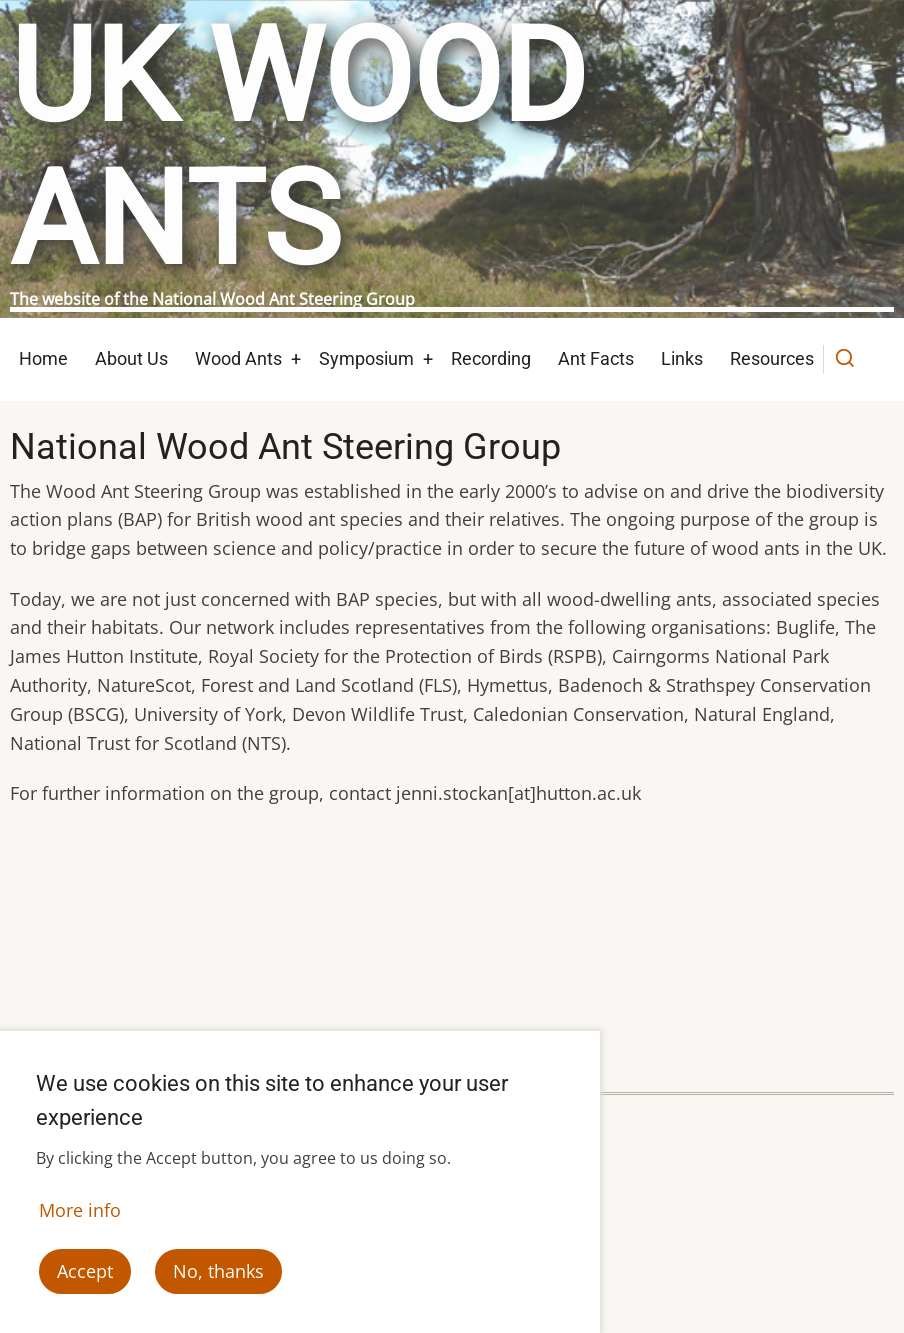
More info (80, 1211)
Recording (491, 358)
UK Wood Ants (298, 148)
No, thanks (218, 1272)
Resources (772, 358)
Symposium (366, 358)
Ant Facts (596, 358)
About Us (131, 358)
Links (682, 358)
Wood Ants (238, 358)
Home (43, 358)
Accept (85, 1272)
